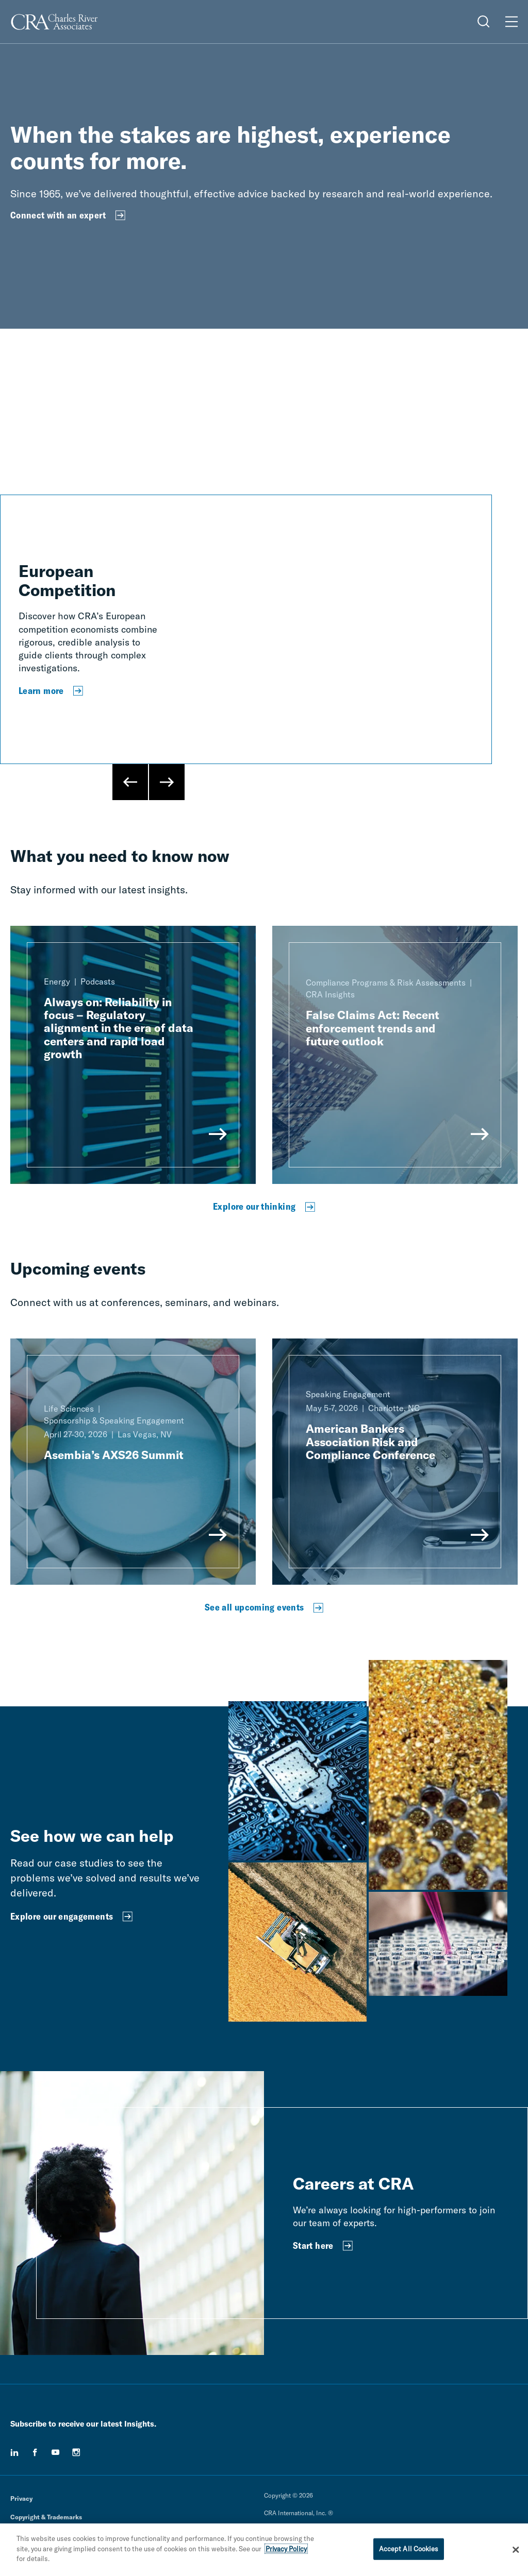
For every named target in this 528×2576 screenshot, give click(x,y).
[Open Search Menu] (483, 21)
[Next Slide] (166, 782)
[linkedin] (14, 2452)
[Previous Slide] (130, 782)
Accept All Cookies (408, 2549)
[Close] (516, 2549)
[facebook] (35, 2452)
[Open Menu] (511, 21)
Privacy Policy (286, 2549)
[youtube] (56, 2452)
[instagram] (76, 2452)
